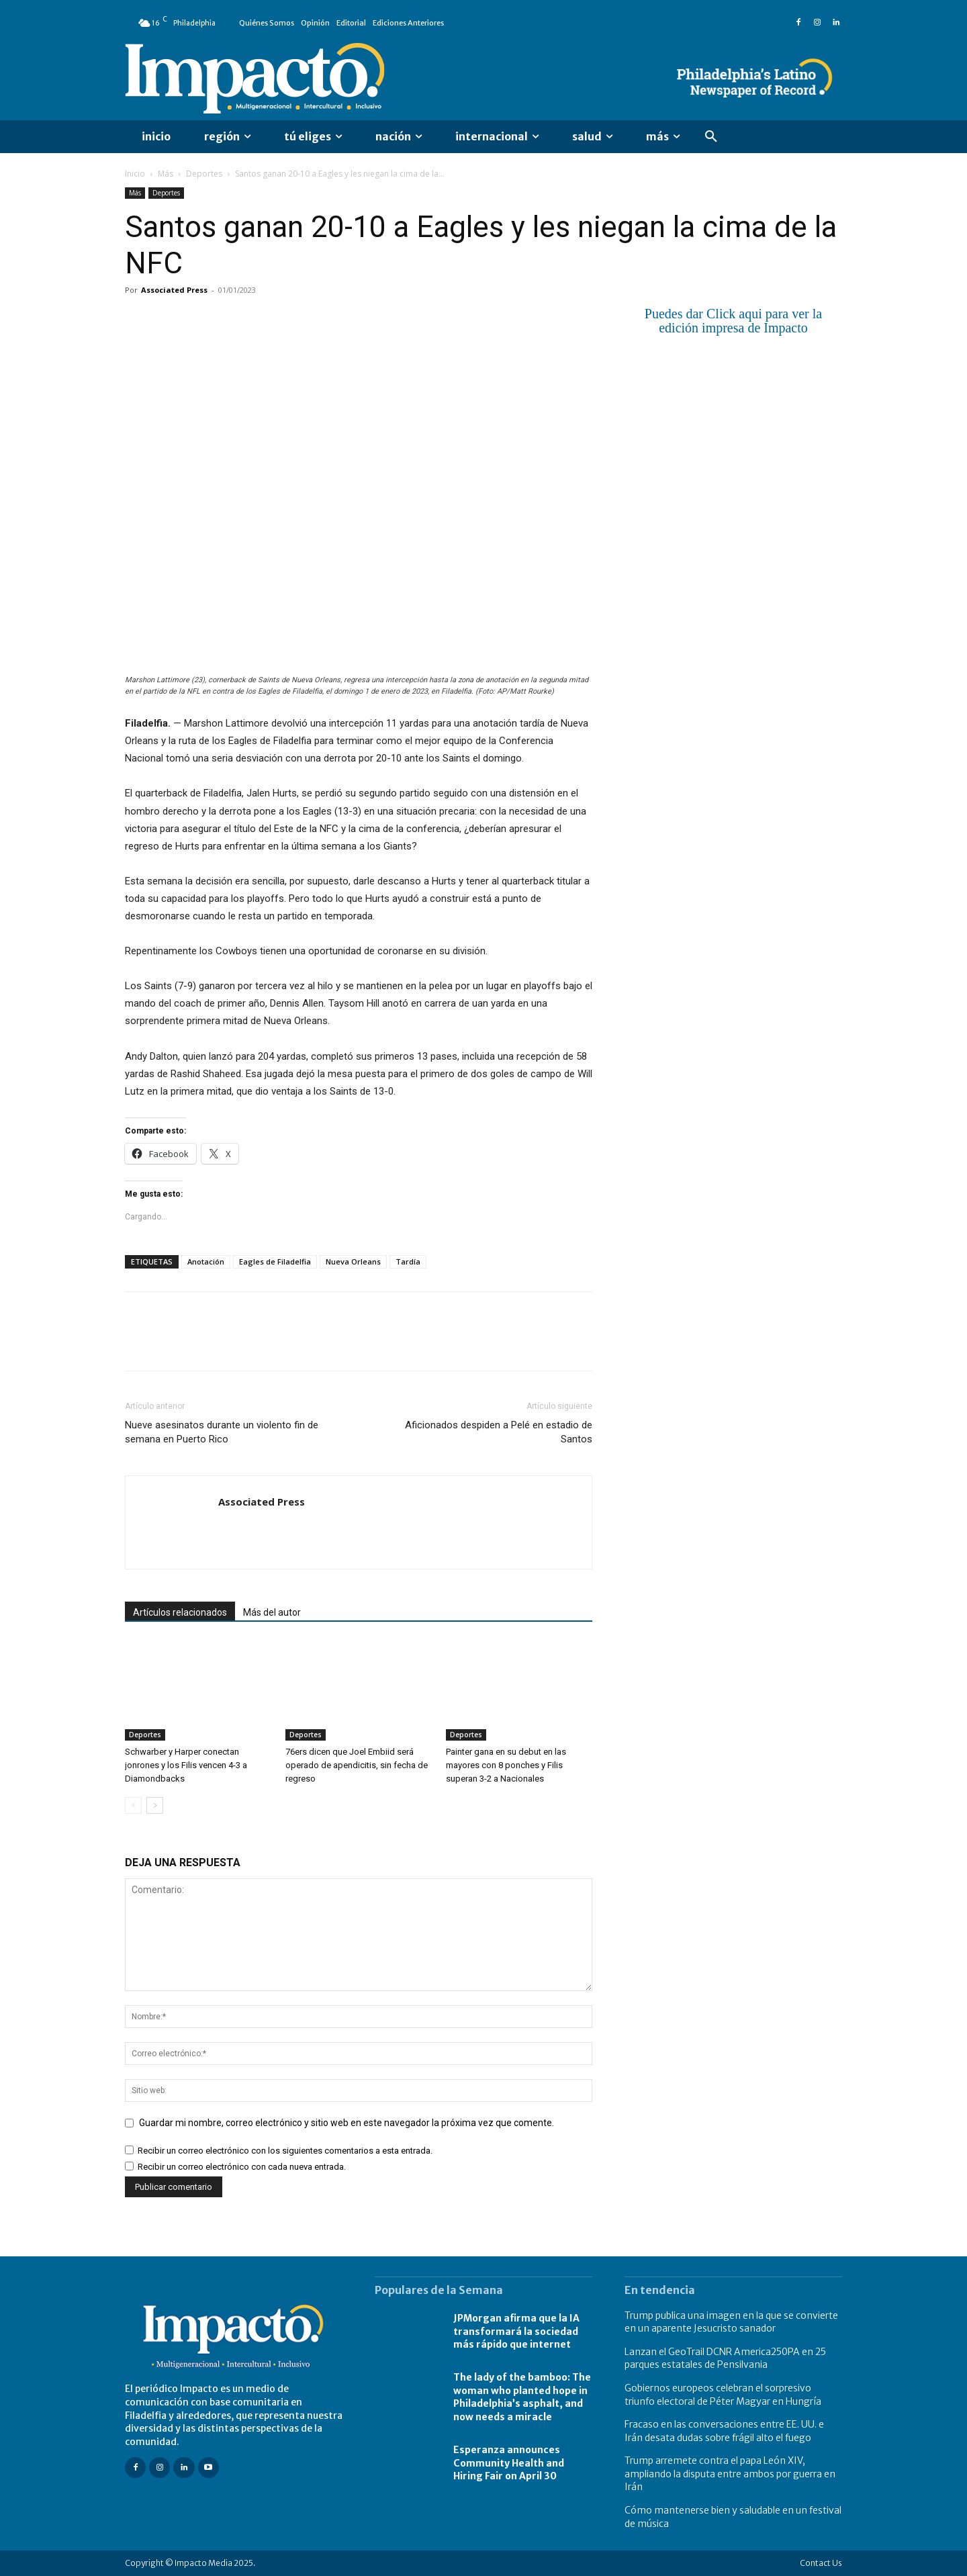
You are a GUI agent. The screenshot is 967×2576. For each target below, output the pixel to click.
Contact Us (821, 2563)
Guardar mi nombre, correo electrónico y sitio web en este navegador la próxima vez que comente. (346, 2122)
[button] (711, 137)
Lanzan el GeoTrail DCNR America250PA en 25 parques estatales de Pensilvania (725, 2358)
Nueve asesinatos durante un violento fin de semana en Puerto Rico (221, 1432)
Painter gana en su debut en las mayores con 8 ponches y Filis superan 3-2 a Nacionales (506, 1765)
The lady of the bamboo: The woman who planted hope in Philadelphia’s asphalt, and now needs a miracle (522, 2397)
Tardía (408, 1261)
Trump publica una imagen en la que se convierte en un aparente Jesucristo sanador (731, 2322)
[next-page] (154, 1805)
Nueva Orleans (353, 1261)
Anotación (205, 1261)
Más (165, 173)
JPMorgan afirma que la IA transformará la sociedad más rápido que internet (516, 2331)
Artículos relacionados (180, 1612)
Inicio (135, 173)
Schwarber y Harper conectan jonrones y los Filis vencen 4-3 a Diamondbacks (186, 1765)
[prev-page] (133, 1805)
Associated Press (174, 290)
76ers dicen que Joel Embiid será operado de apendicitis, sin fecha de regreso (356, 1765)
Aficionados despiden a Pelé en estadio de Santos (498, 1432)
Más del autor (272, 1612)
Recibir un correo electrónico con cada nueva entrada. (242, 2167)
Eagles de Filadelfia (275, 1261)
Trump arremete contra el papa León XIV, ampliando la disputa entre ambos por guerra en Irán (730, 2473)
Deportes (204, 173)
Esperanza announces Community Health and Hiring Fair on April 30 (508, 2463)
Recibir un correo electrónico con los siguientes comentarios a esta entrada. (285, 2151)
